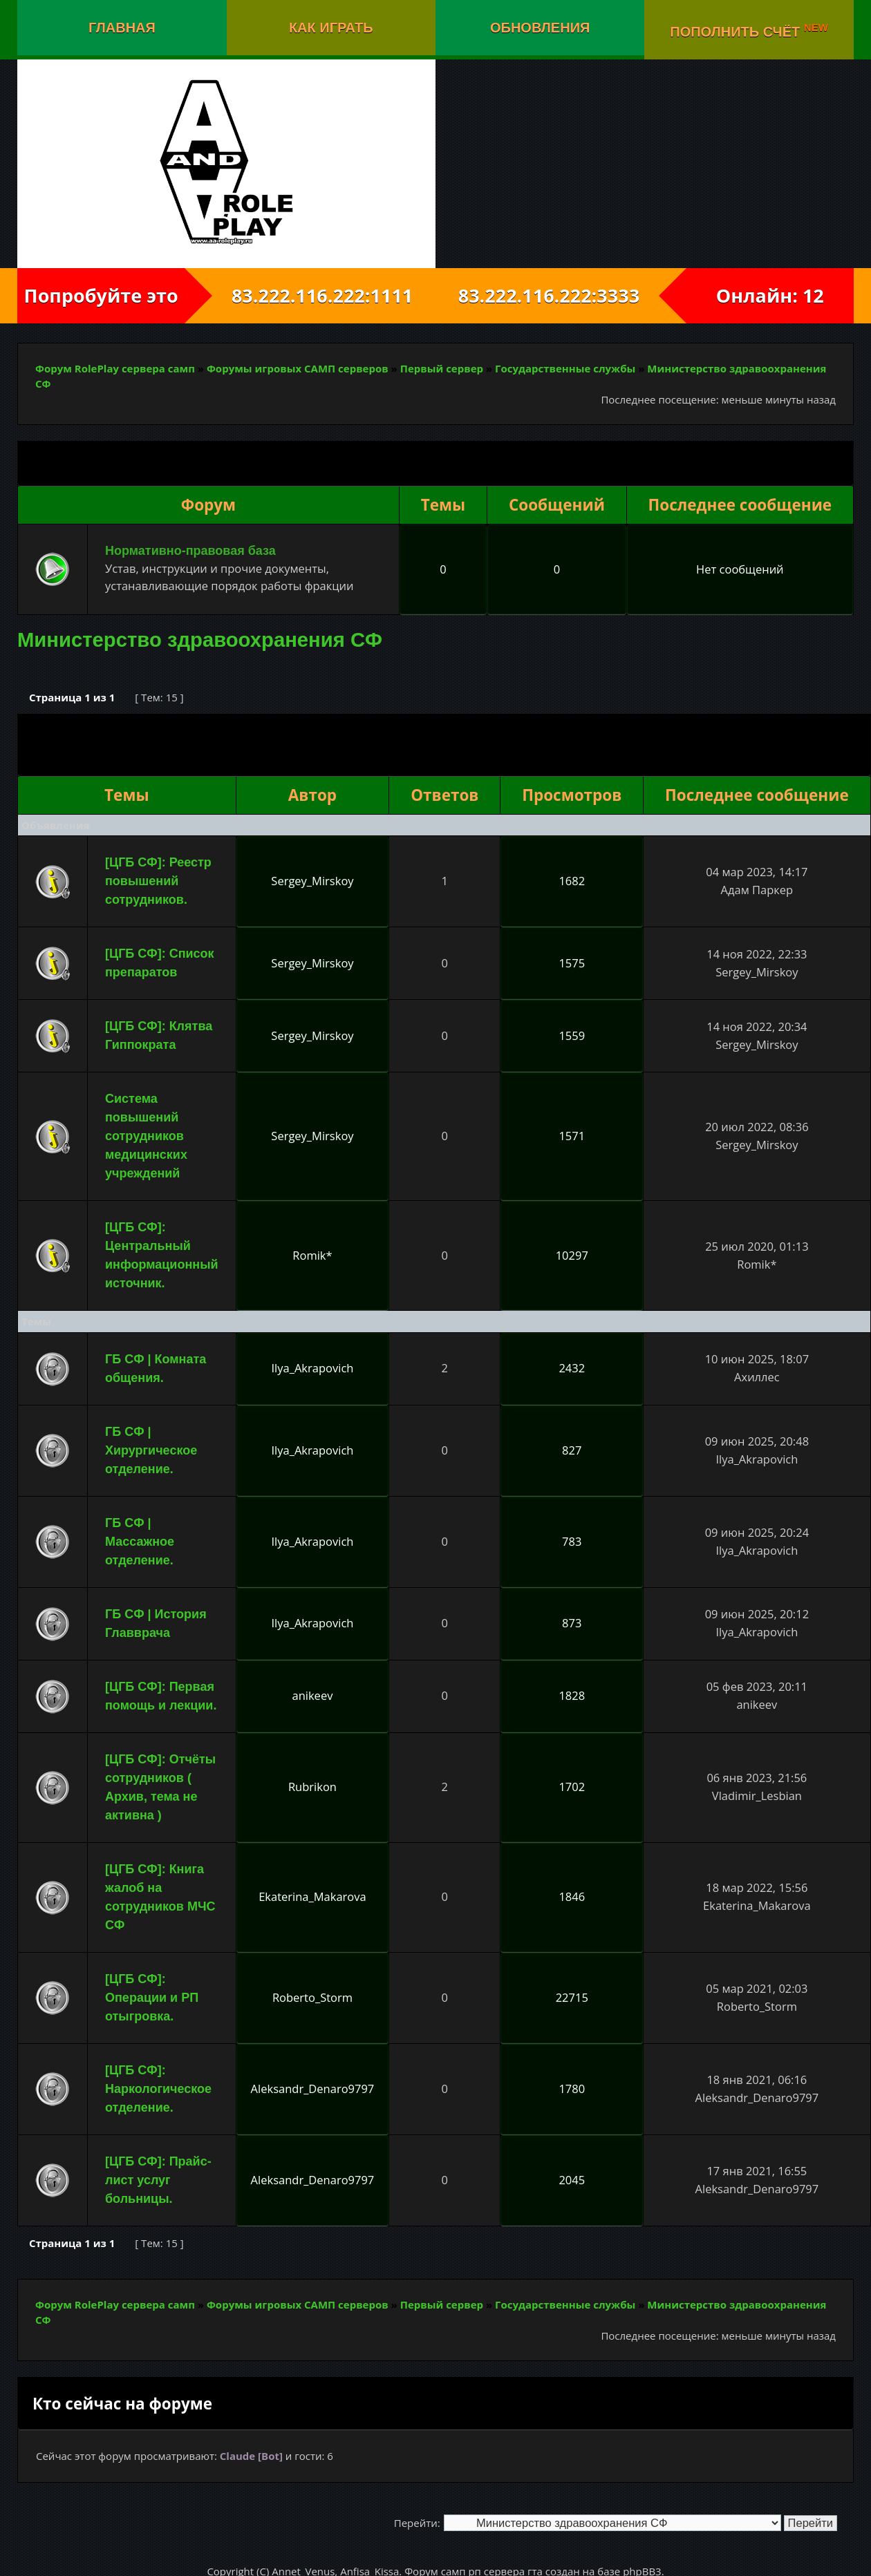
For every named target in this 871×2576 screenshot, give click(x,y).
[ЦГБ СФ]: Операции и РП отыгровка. (151, 1997)
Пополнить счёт (749, 30)
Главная (122, 27)
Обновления (540, 27)
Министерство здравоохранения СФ (199, 640)
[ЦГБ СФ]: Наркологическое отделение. (158, 2088)
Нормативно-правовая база (190, 551)
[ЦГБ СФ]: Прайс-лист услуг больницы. (158, 2180)
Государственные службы (565, 368)
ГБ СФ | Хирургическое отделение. (151, 1450)
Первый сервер (441, 368)
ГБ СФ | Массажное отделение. (139, 1541)
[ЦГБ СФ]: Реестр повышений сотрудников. (158, 881)
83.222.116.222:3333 (561, 295)
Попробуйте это (101, 295)
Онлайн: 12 (770, 295)
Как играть (331, 27)
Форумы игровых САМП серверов (297, 368)
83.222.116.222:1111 (310, 295)
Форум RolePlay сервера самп (115, 368)
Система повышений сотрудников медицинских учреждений (146, 1136)
